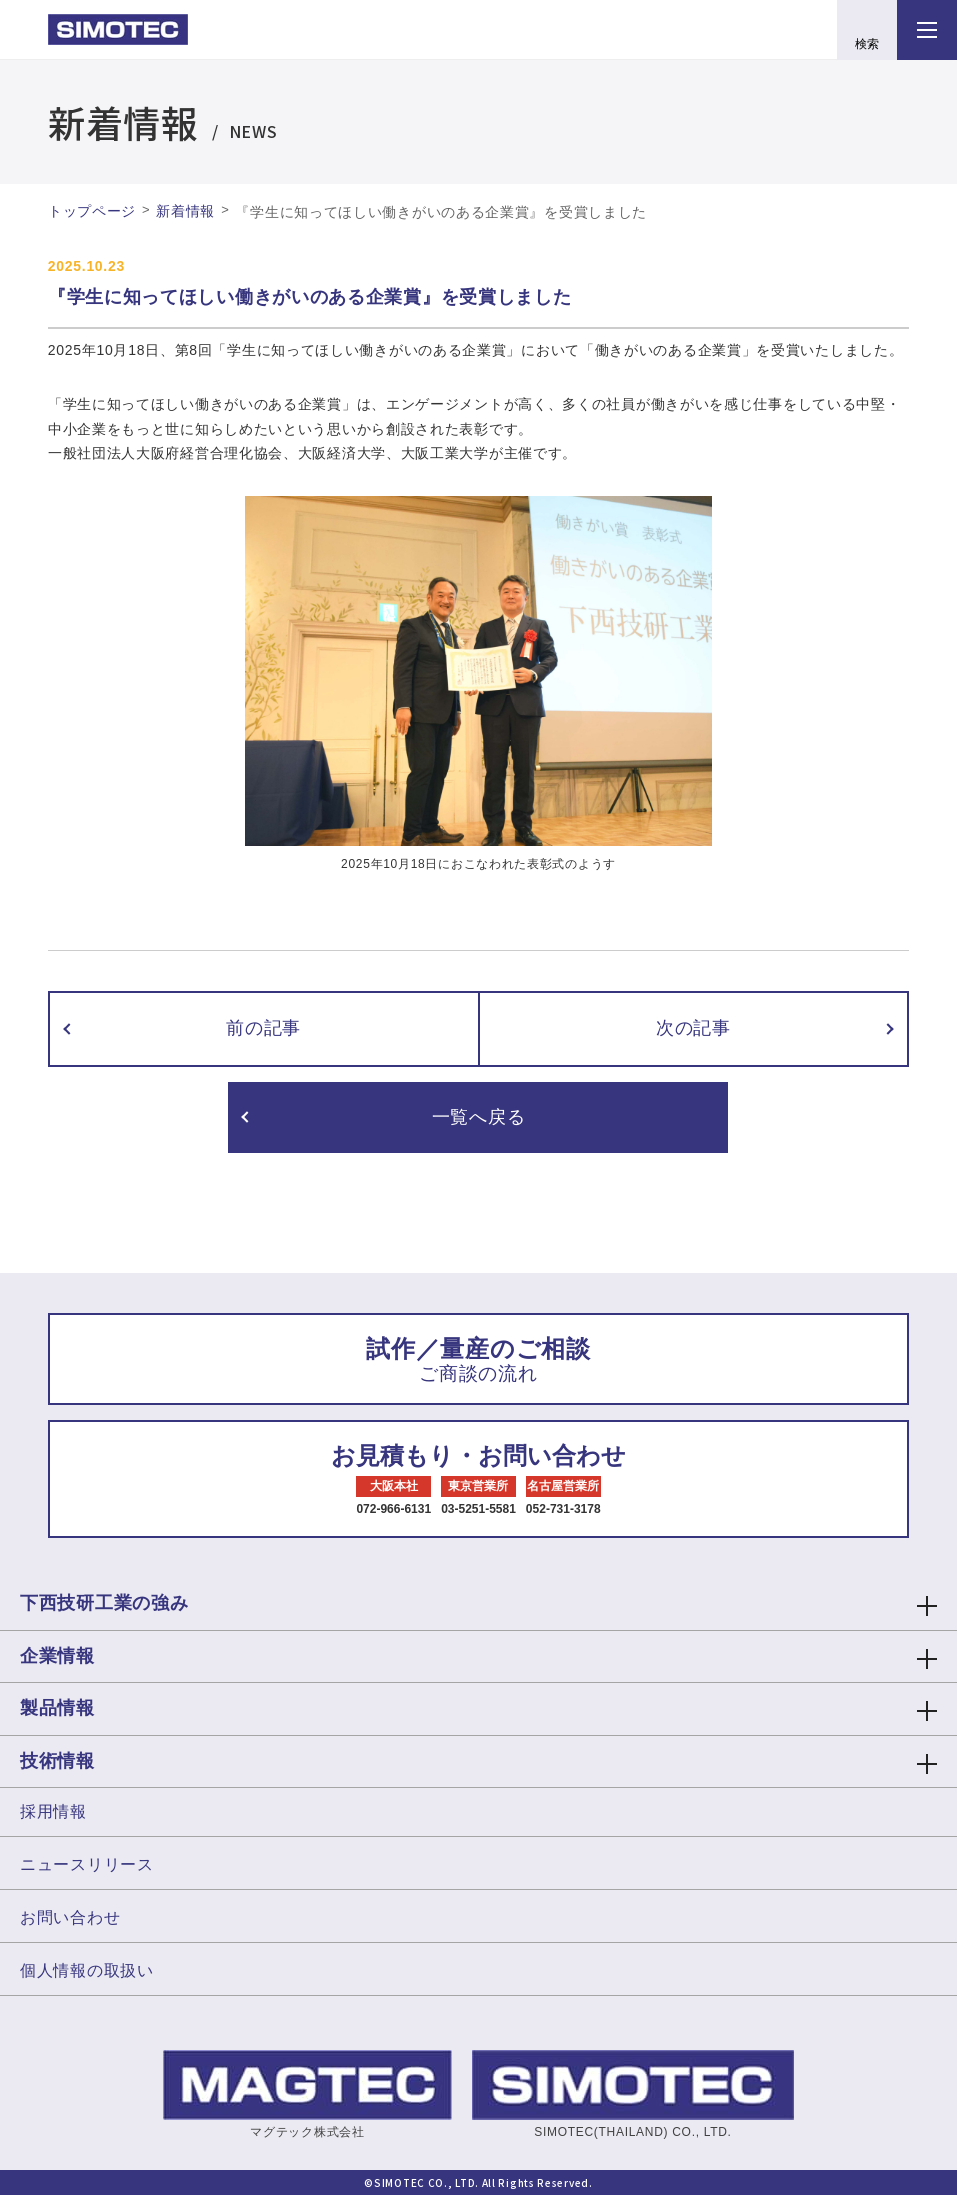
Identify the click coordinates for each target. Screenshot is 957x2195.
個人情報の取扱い (87, 1970)
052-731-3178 (563, 1509)
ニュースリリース (87, 1864)
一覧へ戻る (479, 1117)
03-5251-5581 (478, 1509)
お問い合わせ (70, 1917)
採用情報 (53, 1811)
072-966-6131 (393, 1509)
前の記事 (263, 1028)
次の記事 (693, 1028)
